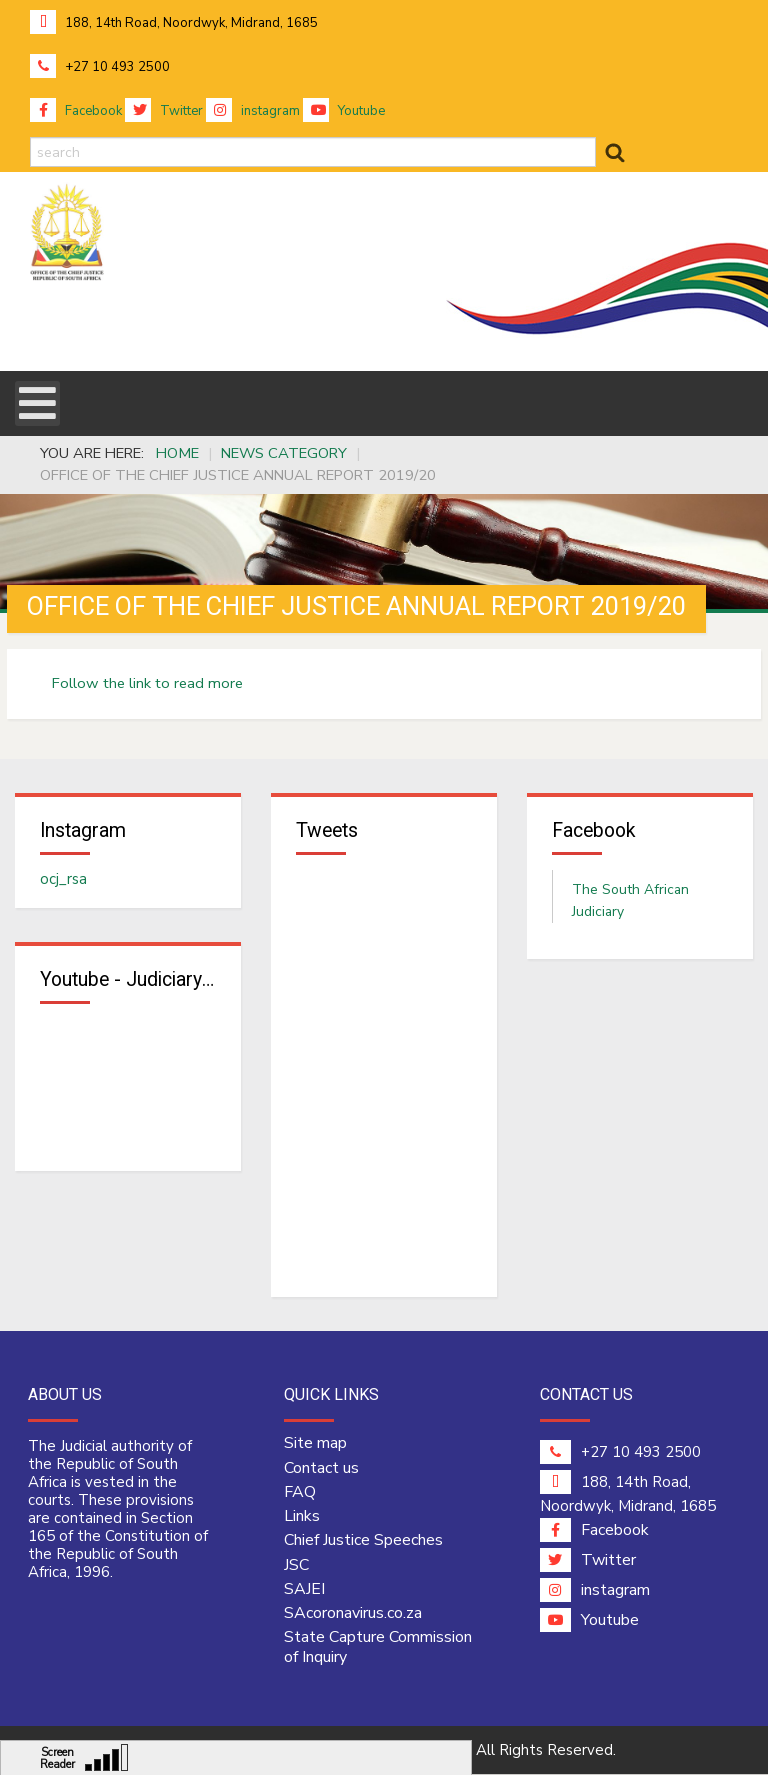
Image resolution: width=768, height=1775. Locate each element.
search (30, 137)
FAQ (300, 1493)
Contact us (321, 1469)
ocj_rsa (63, 879)
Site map (315, 1445)
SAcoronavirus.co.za (353, 1615)
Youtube (344, 111)
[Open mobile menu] (37, 403)
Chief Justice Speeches (363, 1542)
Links (302, 1517)
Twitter (164, 111)
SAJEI (304, 1590)
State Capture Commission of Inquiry (378, 1649)
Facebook (76, 111)
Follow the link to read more (147, 683)
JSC (296, 1566)
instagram (253, 111)
